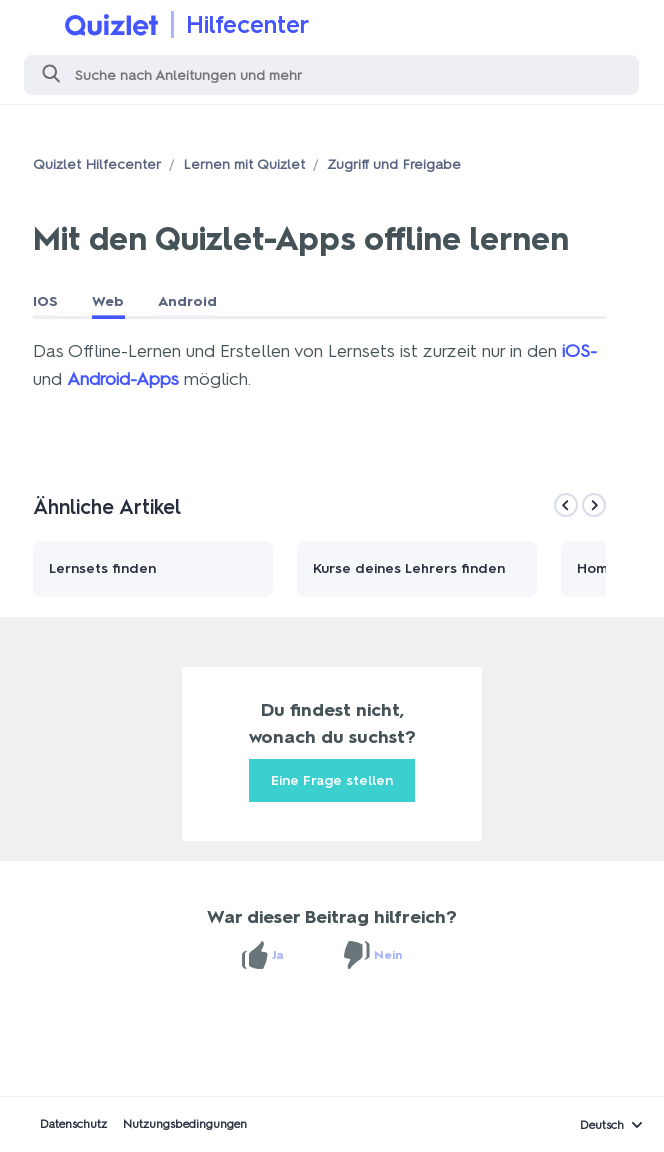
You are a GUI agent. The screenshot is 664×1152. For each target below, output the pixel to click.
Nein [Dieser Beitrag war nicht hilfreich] (388, 955)
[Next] (594, 505)
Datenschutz (73, 1124)
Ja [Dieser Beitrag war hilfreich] (278, 955)
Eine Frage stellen (332, 780)
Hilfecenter (247, 24)
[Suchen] (331, 75)
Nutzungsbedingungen (185, 1124)
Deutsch (602, 1125)
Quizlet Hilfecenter (97, 164)
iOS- (579, 351)
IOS (45, 301)
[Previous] (566, 505)
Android (187, 301)
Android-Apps (123, 379)
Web (108, 301)
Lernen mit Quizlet (244, 164)
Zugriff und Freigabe (394, 164)
